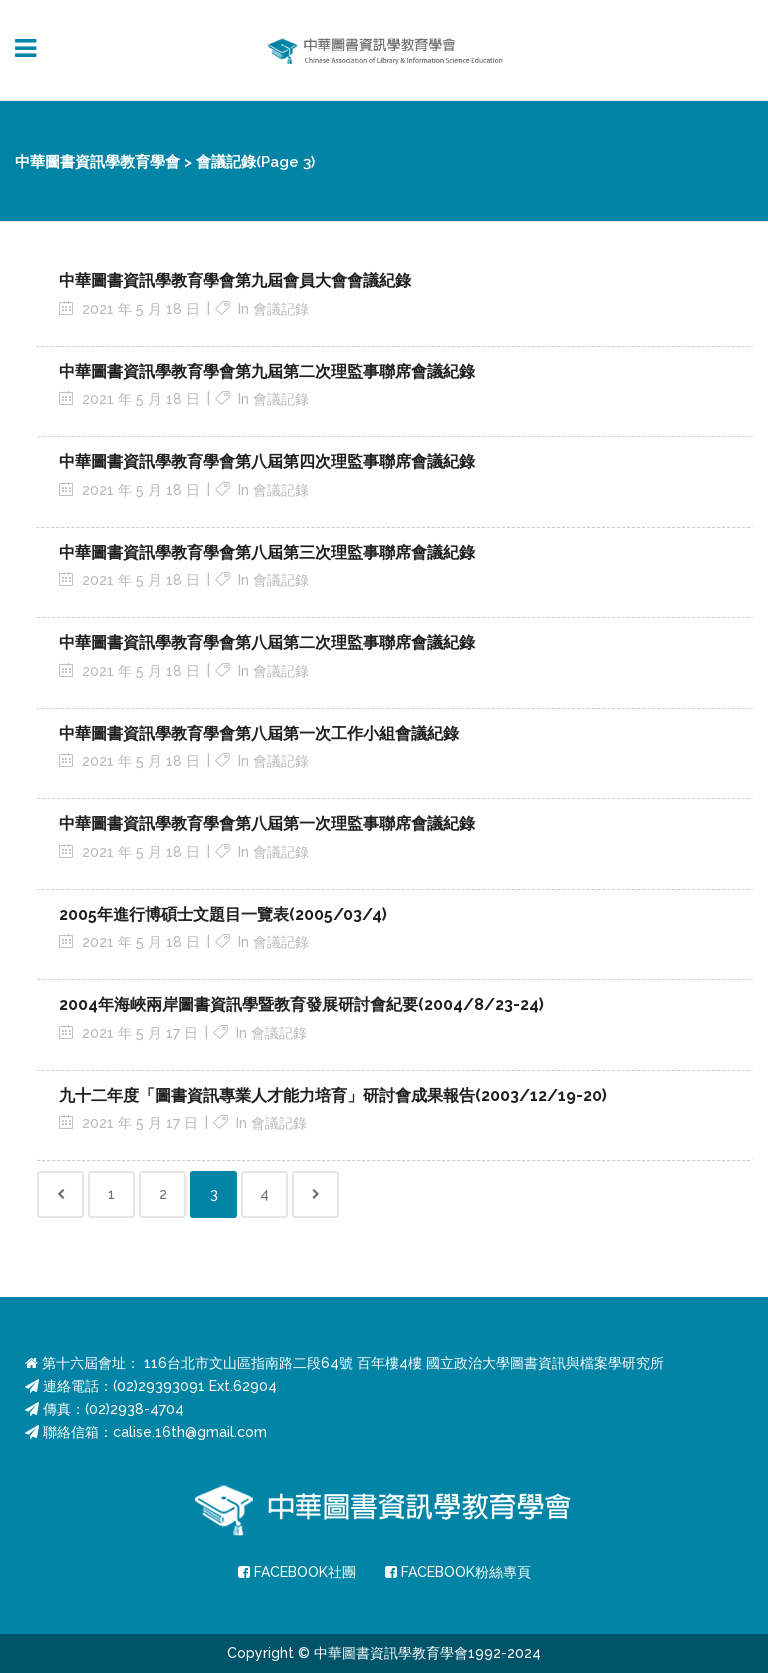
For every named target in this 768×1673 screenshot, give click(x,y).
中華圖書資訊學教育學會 (97, 162)
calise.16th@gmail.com (190, 1432)
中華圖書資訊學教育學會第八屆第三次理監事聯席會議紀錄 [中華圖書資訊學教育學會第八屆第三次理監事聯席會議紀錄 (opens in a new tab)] (267, 552)
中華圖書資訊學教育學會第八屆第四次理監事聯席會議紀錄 (267, 461)
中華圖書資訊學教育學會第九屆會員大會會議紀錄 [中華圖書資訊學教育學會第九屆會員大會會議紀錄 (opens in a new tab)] (235, 280)
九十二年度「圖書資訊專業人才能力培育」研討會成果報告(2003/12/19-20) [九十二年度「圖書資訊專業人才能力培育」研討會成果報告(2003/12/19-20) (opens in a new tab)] (333, 1095)
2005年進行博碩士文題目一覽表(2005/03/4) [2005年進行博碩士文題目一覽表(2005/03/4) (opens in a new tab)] (223, 914)
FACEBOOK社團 (297, 1572)
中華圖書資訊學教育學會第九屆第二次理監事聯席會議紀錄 (267, 371)
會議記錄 (281, 309)
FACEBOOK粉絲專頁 (458, 1572)
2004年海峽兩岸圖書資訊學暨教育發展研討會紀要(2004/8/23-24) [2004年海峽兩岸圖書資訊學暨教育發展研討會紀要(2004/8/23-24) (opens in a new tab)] (301, 1004)
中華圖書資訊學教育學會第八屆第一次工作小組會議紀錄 (259, 733)
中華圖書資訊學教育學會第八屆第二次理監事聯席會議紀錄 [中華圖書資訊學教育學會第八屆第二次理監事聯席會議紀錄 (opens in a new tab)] (267, 642)
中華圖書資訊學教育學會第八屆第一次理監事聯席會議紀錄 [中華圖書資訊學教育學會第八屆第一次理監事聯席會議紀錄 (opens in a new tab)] (267, 823)
